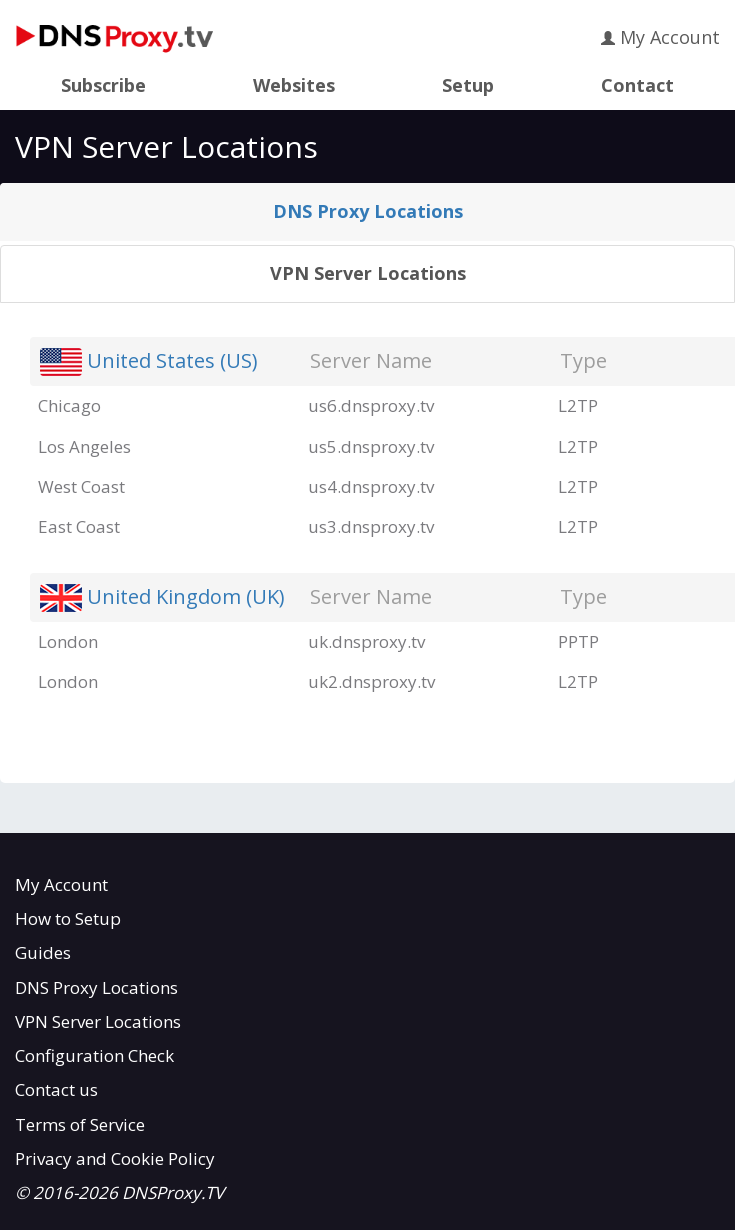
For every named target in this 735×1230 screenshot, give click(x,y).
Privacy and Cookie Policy (115, 1158)
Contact (637, 86)
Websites (294, 86)
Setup (468, 86)
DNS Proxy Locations (368, 211)
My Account (660, 37)
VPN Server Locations (368, 273)
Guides (43, 952)
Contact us (56, 1089)
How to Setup (68, 918)
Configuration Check (94, 1055)
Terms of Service (80, 1124)
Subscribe (103, 86)
